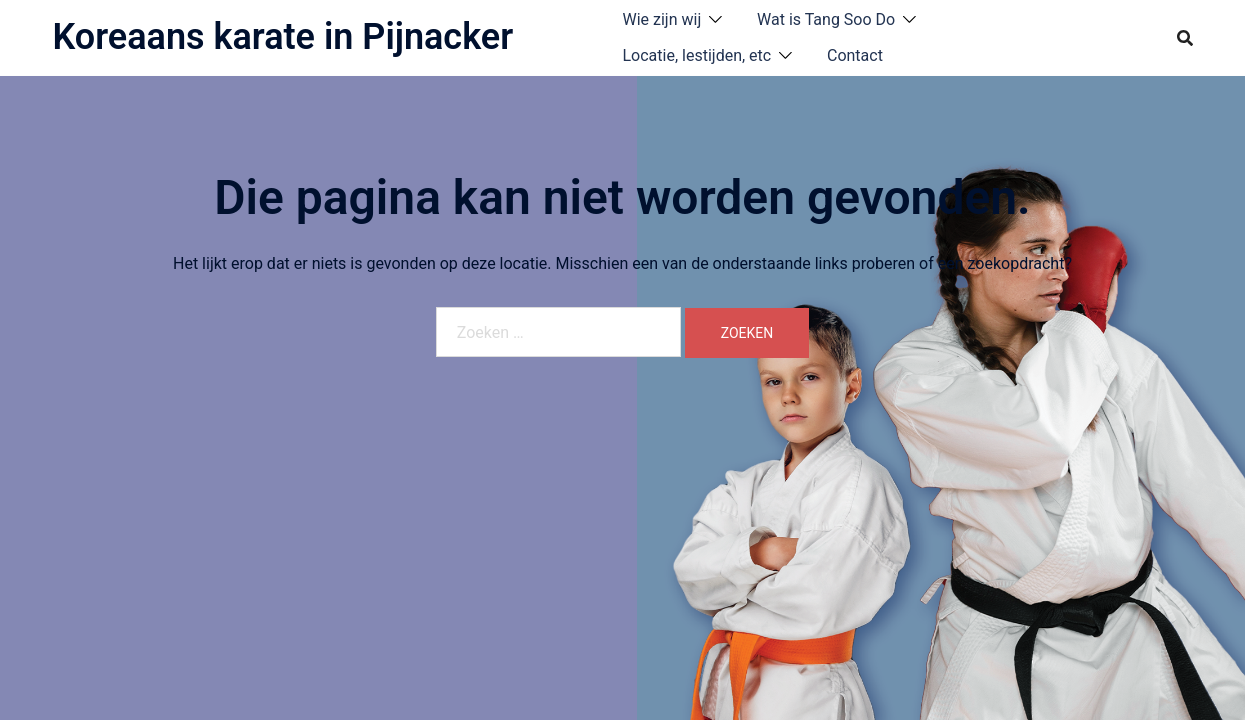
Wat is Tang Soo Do (826, 19)
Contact (855, 55)
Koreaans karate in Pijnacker (283, 37)
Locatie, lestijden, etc (697, 55)
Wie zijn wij (662, 19)
